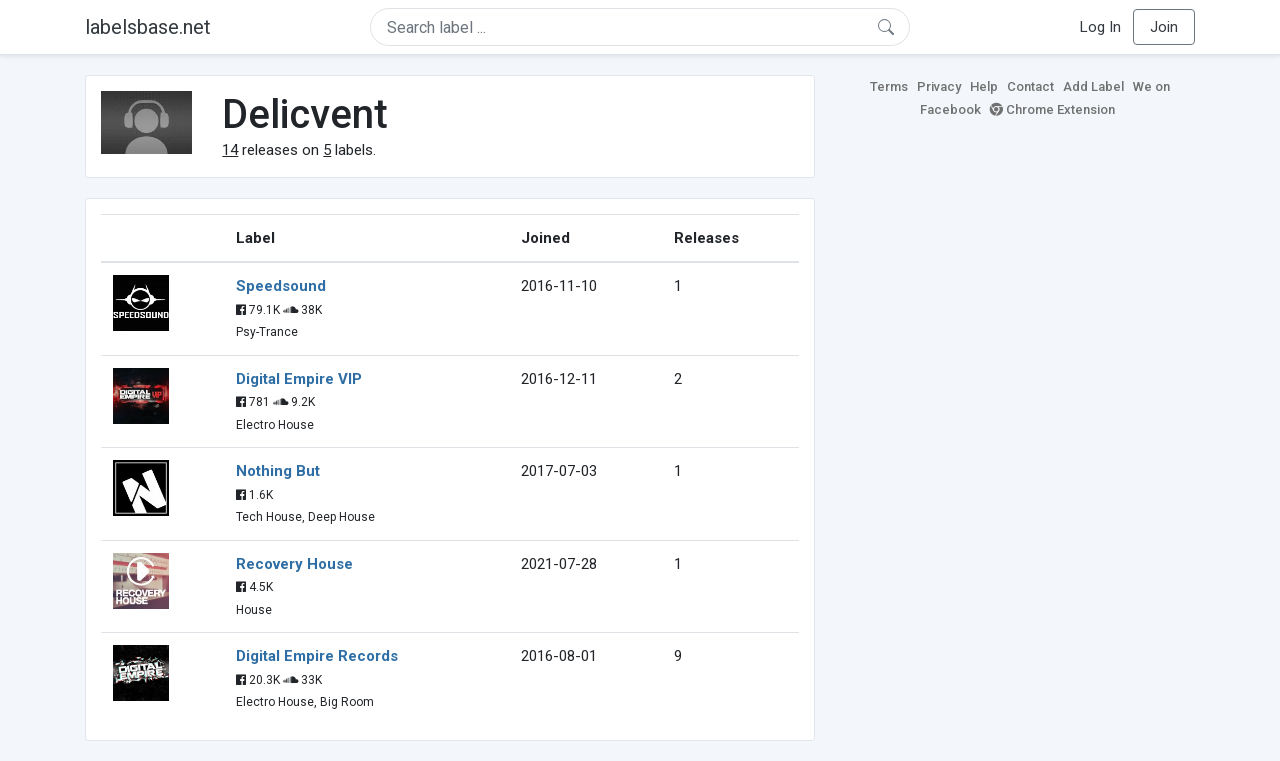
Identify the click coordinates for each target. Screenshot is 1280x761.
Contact (1030, 86)
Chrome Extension (1052, 109)
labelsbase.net (148, 27)
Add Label (1093, 86)
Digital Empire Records (317, 656)
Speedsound (281, 286)
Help (984, 86)
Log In (1100, 27)
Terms (889, 86)
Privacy (939, 86)
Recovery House (294, 564)
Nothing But (278, 471)
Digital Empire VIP (299, 379)
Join (1164, 27)
